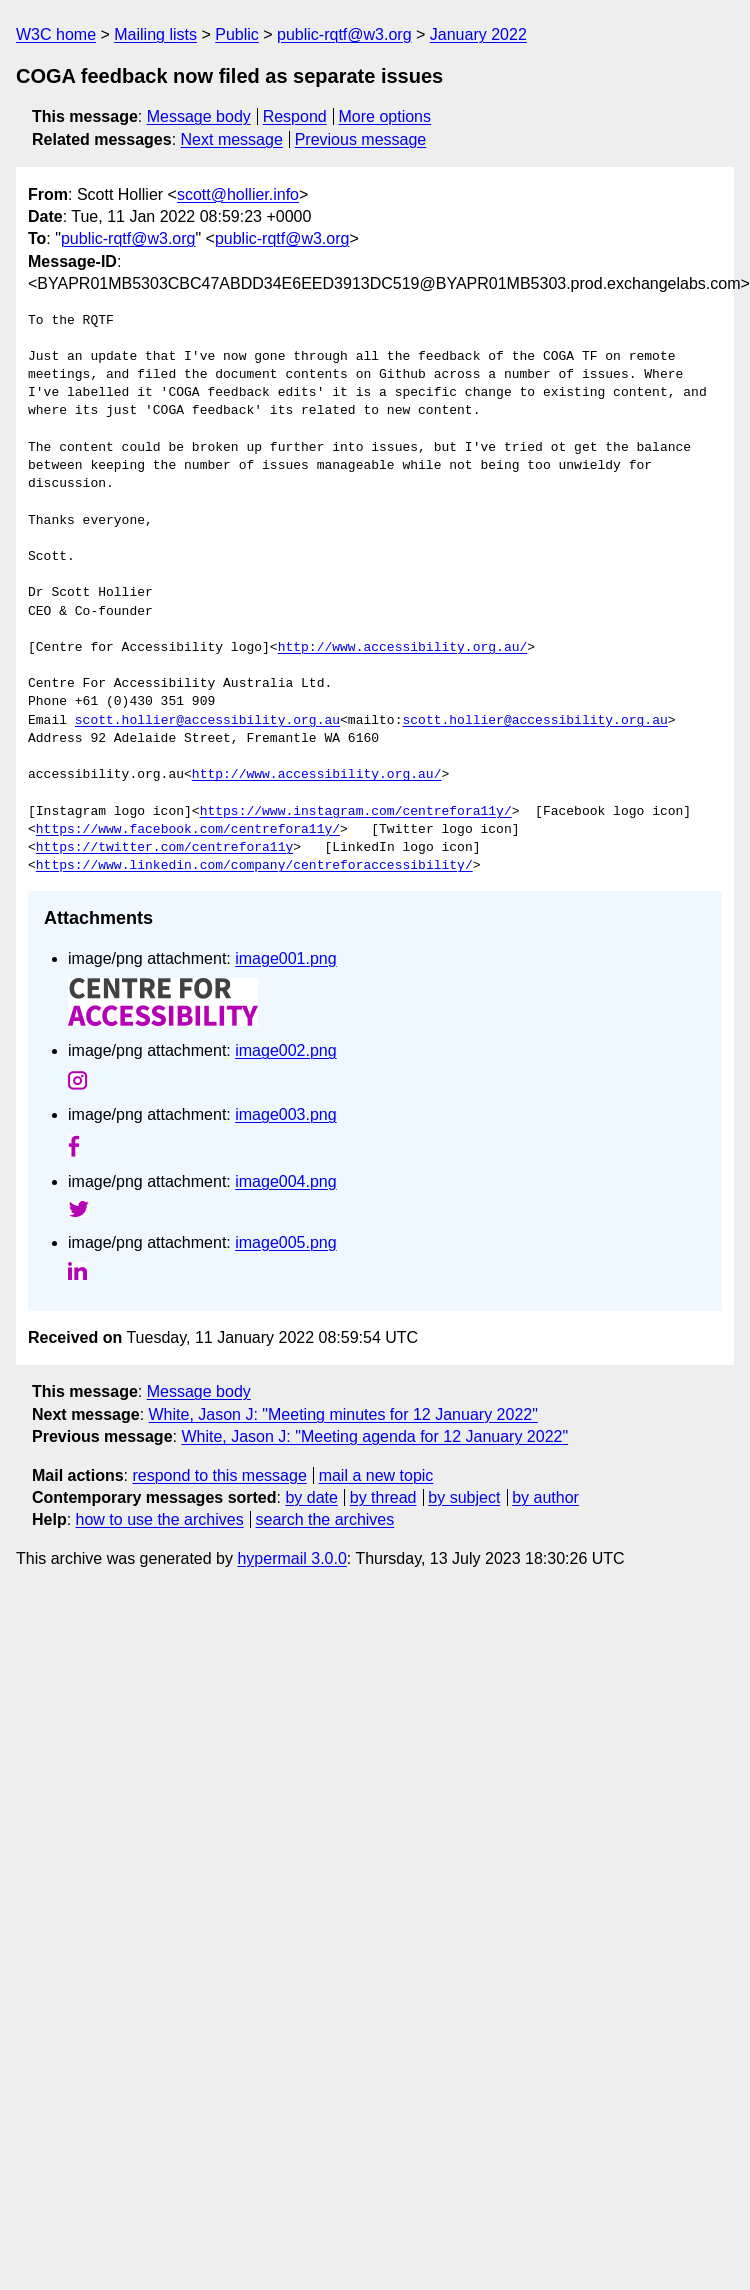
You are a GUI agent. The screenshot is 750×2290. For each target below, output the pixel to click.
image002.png (285, 1050)
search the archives (325, 1519)
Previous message (361, 139)
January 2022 (478, 34)
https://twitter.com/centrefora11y (164, 848)
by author (545, 1497)
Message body (199, 116)
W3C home (56, 34)
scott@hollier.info (238, 194)
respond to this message (219, 1475)
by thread (383, 1497)
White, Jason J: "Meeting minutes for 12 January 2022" (343, 1414)
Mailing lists (155, 34)
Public (237, 34)
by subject (464, 1497)
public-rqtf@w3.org (344, 34)
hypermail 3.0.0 (291, 1558)
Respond (295, 116)
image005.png (285, 1242)
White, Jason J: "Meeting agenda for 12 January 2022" (374, 1436)
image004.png (285, 1181)
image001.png (285, 958)
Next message (232, 139)
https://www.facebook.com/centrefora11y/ (188, 830)
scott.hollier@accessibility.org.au (207, 721)
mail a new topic (376, 1475)
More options (385, 116)
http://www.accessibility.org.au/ (403, 648)
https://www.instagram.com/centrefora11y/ (356, 812)
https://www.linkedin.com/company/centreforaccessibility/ (254, 866)
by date (311, 1497)
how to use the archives (160, 1519)
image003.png (285, 1114)
